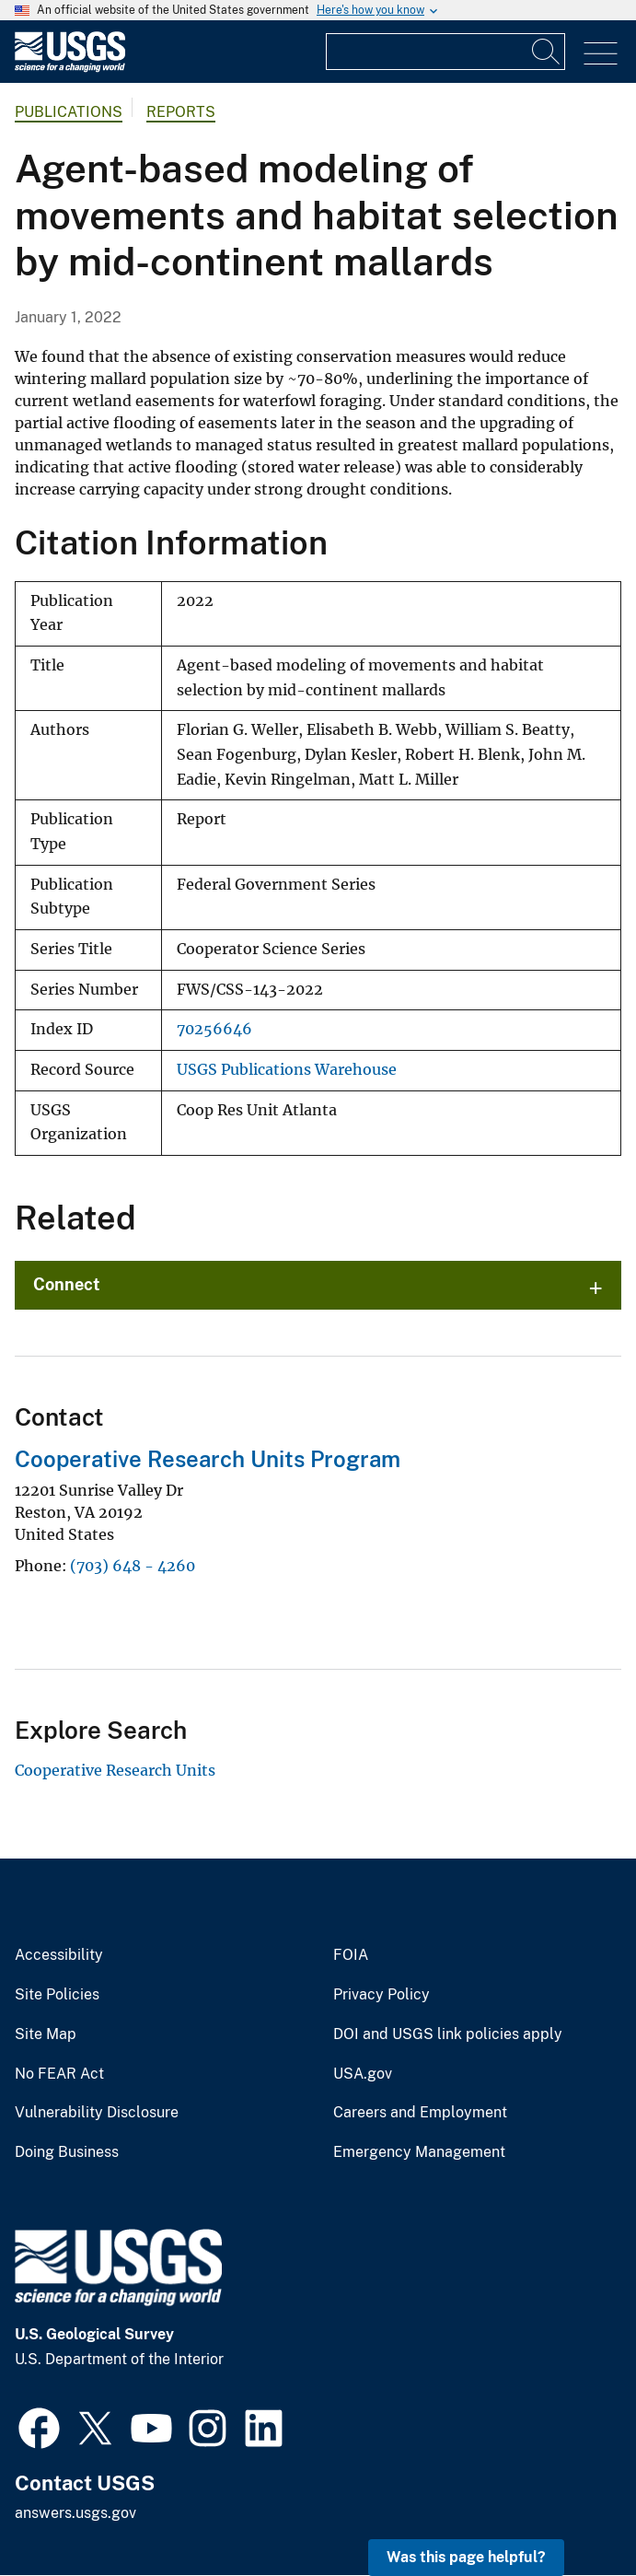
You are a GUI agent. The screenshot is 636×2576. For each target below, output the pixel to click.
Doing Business (67, 2152)
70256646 (214, 1029)
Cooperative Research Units (115, 1770)
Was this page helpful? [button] (466, 2557)
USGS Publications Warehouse (287, 1069)
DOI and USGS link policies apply (447, 2034)
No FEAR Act (59, 2074)
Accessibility (59, 1955)
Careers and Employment (420, 2112)
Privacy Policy (381, 1995)
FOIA (350, 1955)
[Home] (70, 67)
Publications (68, 112)
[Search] (546, 51)
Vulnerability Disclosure (97, 2112)
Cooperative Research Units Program (207, 1459)
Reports (180, 112)
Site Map (45, 2034)
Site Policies (57, 1995)
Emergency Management (419, 2152)
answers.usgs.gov (75, 2513)
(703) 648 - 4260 (132, 1565)
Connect (66, 1284)
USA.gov (362, 2074)
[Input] (445, 51)
